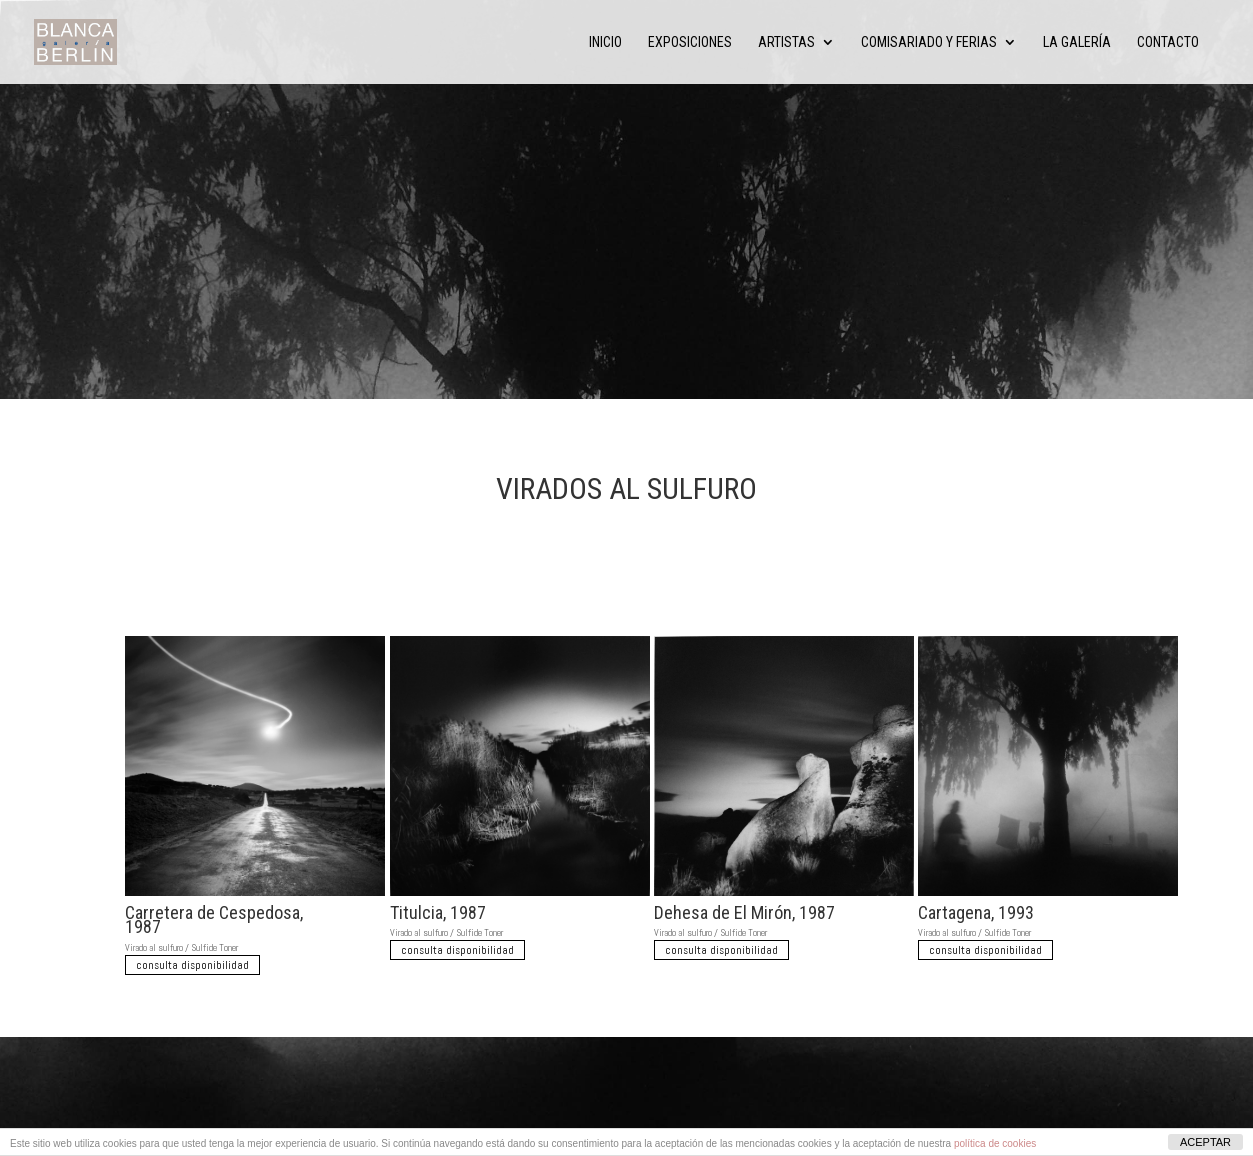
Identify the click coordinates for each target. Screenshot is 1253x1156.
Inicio (605, 42)
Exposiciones (690, 42)
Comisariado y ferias (929, 42)
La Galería (1077, 42)
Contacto (1168, 42)
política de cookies (995, 1143)
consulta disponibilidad (192, 965)
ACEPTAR (1205, 1142)
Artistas (786, 42)
